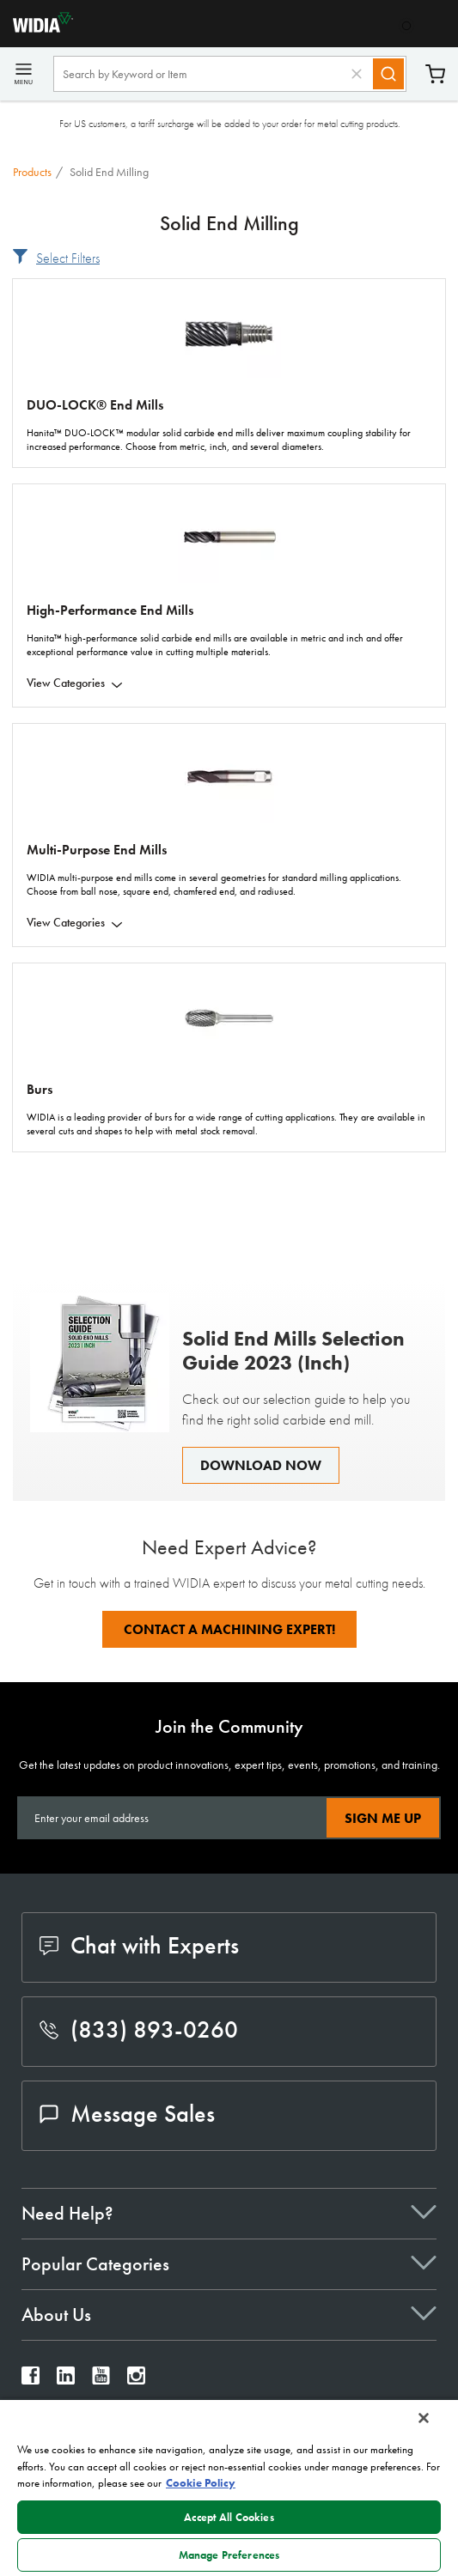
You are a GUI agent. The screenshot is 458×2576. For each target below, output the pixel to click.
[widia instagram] (136, 2380)
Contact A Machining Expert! (229, 1629)
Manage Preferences (229, 2555)
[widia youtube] (101, 2380)
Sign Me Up (383, 1818)
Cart (435, 74)
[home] (36, 28)
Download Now (260, 1465)
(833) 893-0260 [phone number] (139, 2029)
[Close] (423, 2418)
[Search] (388, 73)
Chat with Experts (139, 1945)
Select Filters (68, 258)
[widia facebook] (30, 2380)
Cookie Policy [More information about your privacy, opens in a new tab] (200, 2483)
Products (32, 171)
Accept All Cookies (228, 2517)
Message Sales (127, 2114)
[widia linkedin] (66, 2380)
